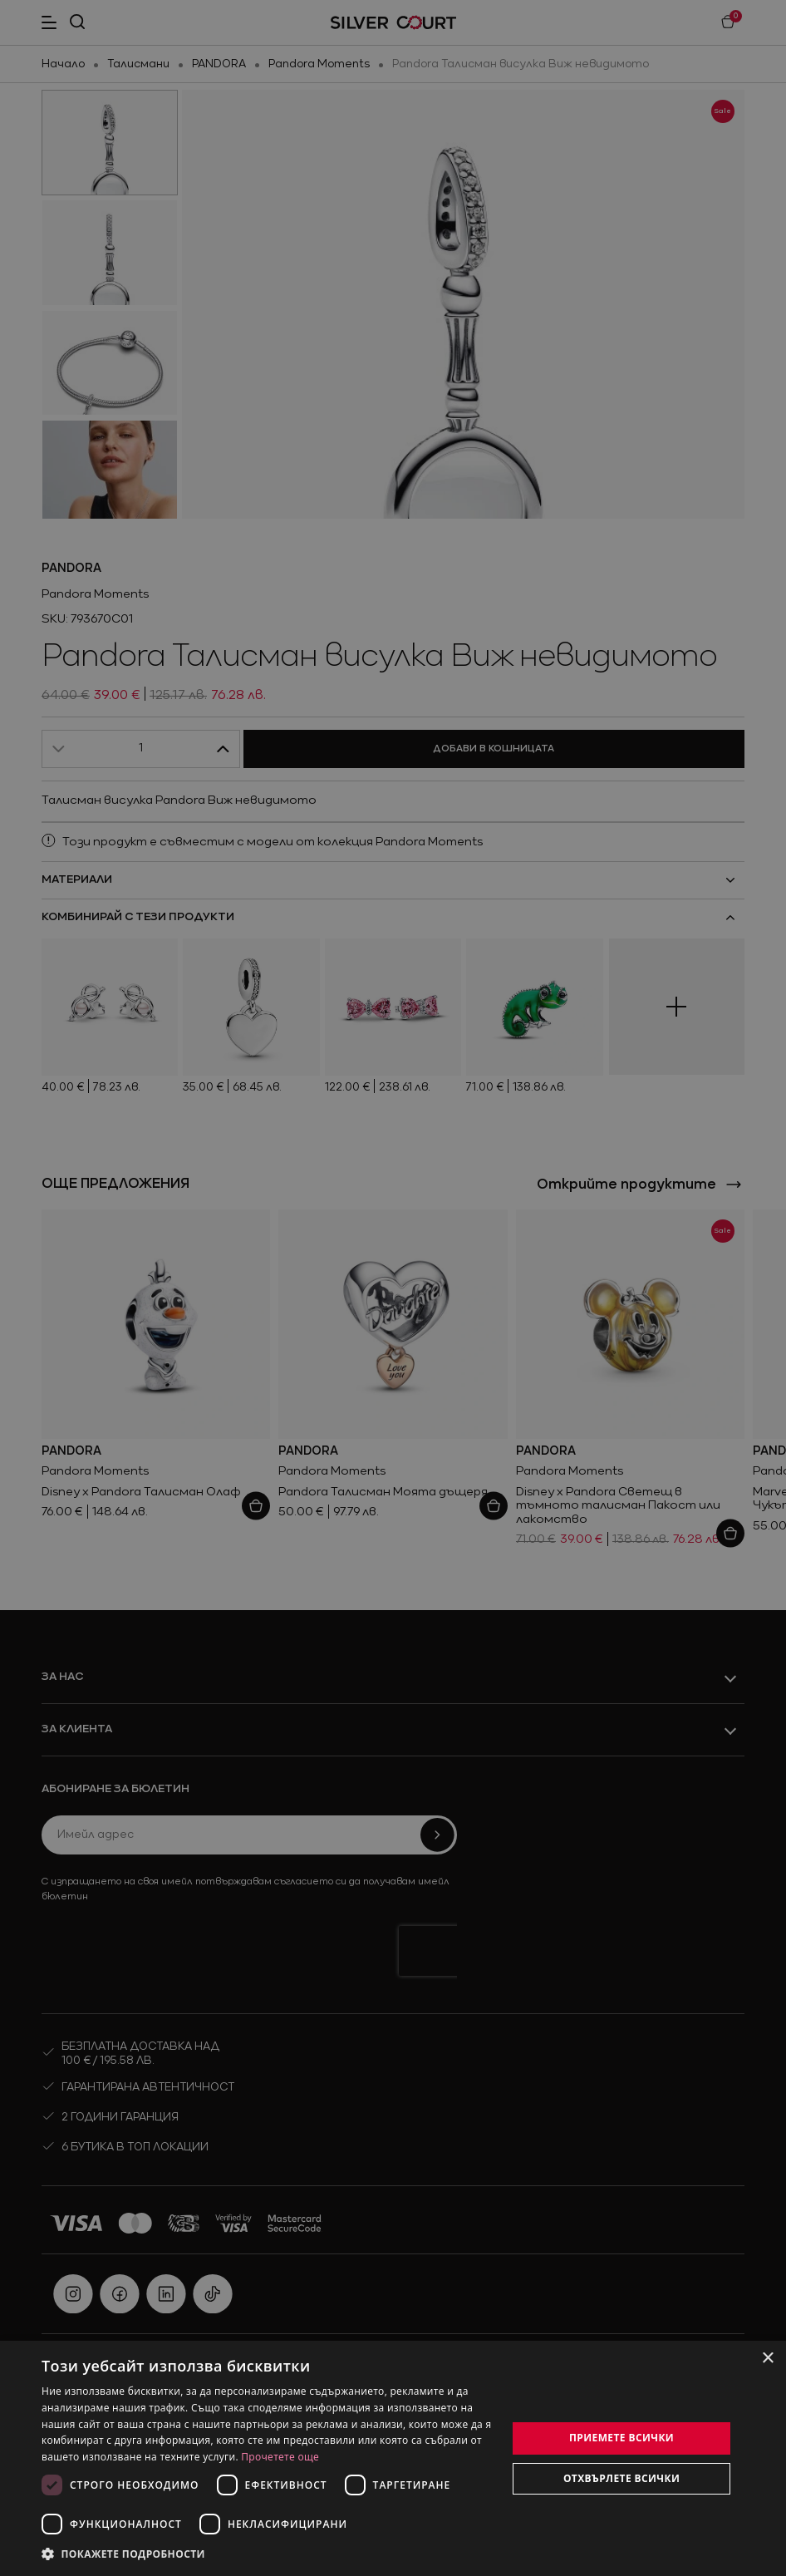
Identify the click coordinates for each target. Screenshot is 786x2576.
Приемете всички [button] (621, 2438)
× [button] (767, 2358)
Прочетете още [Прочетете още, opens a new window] (280, 2457)
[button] (267, 2554)
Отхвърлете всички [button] (621, 2478)
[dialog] (393, 2458)
